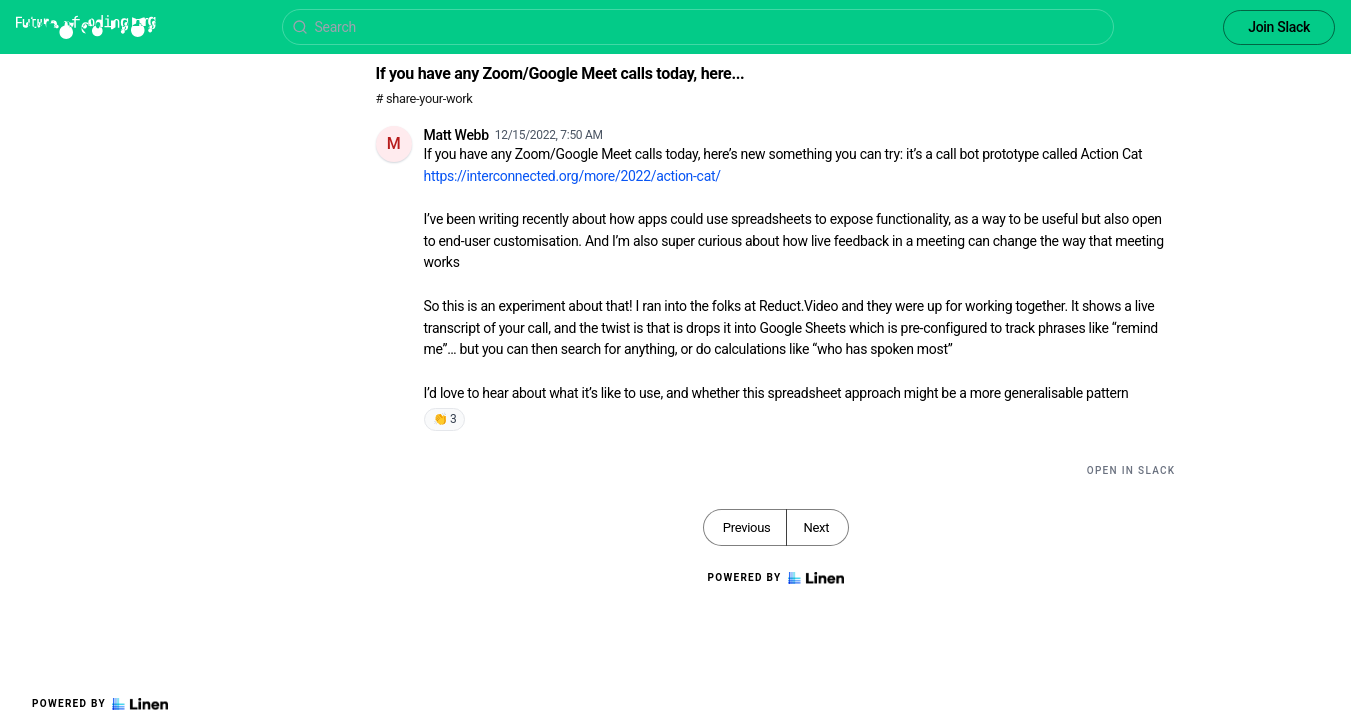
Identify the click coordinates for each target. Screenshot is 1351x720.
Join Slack (1279, 27)
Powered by (100, 704)
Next (816, 527)
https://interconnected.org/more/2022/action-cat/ (572, 176)
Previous (747, 527)
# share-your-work (424, 98)
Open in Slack (1131, 470)
